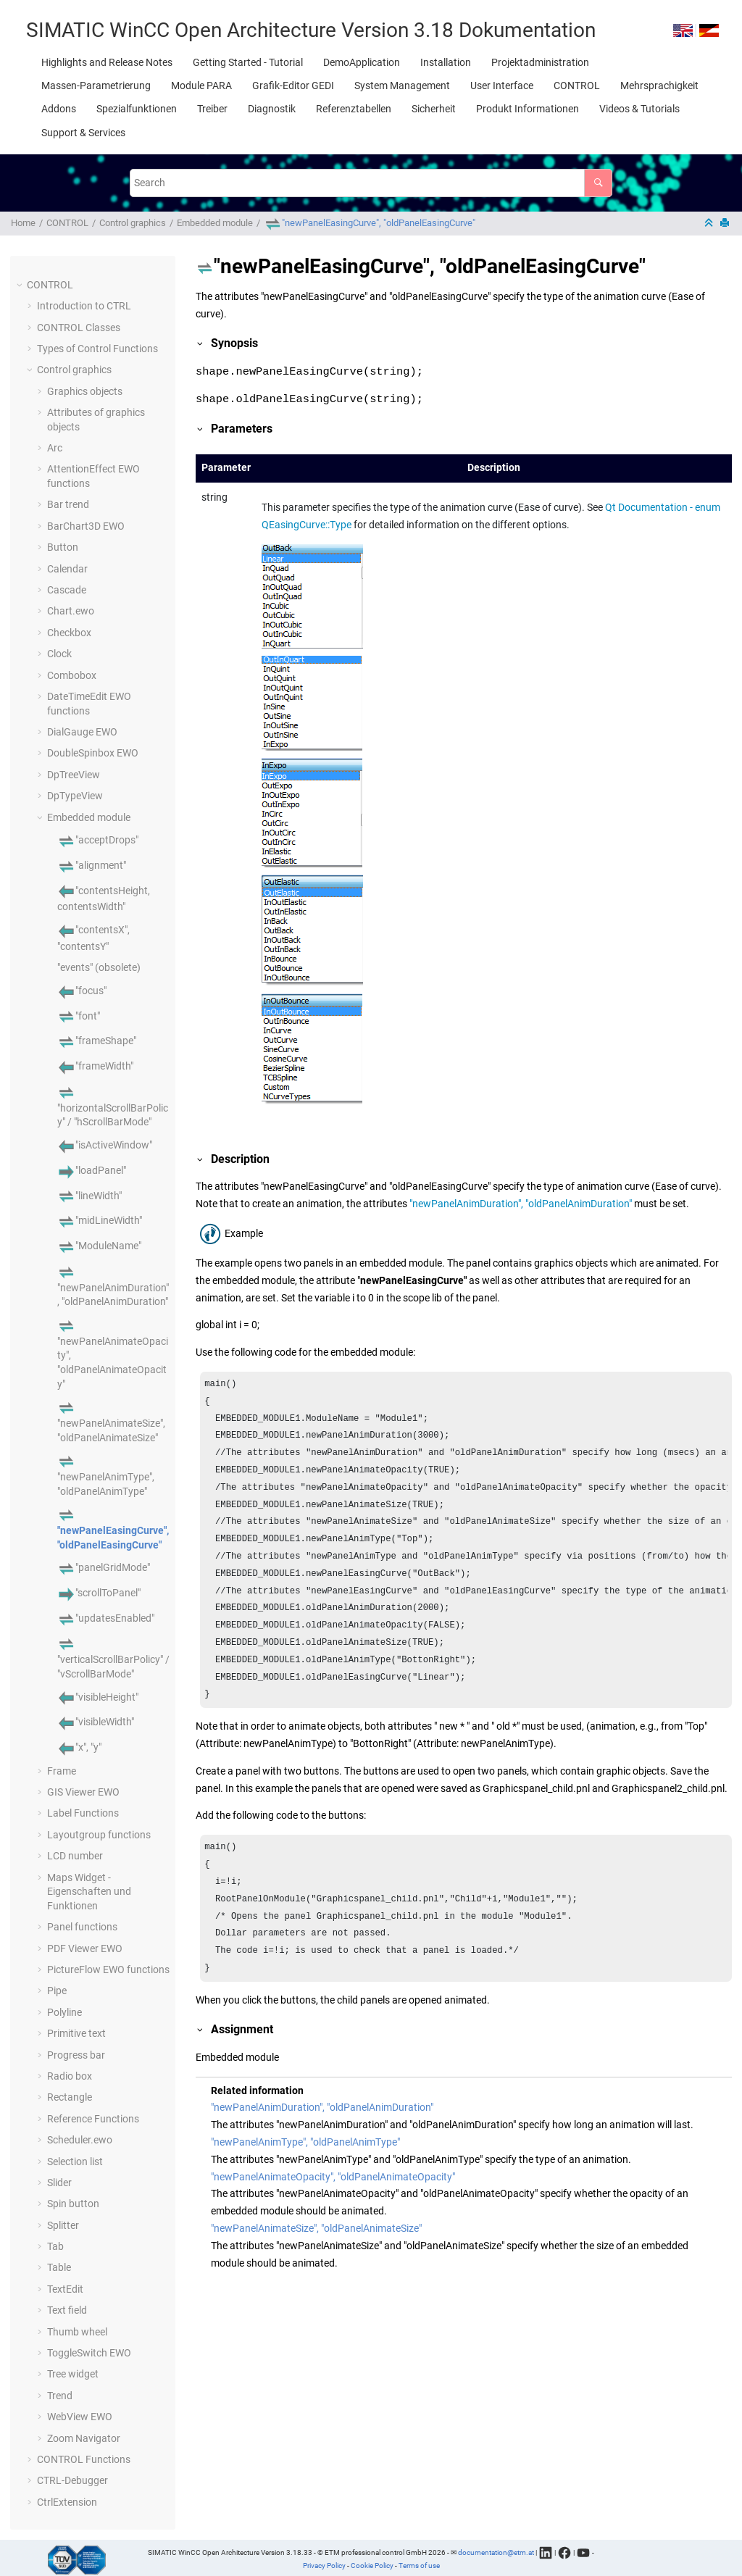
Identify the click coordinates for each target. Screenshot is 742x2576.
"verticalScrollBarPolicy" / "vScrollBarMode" (113, 1659)
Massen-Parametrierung (96, 85)
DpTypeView (75, 795)
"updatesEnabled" (105, 1618)
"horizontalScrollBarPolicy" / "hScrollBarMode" (112, 1106)
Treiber (212, 108)
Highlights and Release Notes (106, 62)
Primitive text (76, 2033)
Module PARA (201, 85)
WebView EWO (79, 2416)
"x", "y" (79, 1747)
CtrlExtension (67, 2502)
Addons (58, 108)
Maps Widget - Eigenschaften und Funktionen (89, 1892)
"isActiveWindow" (104, 1145)
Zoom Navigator (83, 2438)
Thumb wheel (77, 2332)
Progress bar (76, 2055)
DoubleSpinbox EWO (92, 753)
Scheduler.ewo (79, 2140)
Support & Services (83, 132)
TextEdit (65, 2289)
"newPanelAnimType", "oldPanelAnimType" (105, 1475)
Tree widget (73, 2374)
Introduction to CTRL (84, 306)
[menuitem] (107, 62)
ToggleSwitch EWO (89, 2353)
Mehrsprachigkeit (659, 85)
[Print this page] (726, 223)
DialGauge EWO (82, 732)
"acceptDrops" (97, 840)
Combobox (71, 675)
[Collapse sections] (710, 223)
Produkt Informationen (527, 108)
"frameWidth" (95, 1066)
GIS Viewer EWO (83, 1792)
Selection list (75, 2161)
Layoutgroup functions (99, 1835)
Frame (61, 1771)
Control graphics (132, 222)
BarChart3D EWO (86, 526)
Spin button (73, 2203)
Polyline (64, 2012)
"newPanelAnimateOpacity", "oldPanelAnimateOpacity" (333, 2177)
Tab (55, 2246)
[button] (21, 285)
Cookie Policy (372, 2565)
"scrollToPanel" (99, 1592)
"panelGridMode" (103, 1567)
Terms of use (419, 2565)
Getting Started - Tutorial (248, 62)
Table (59, 2267)
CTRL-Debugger (72, 2480)
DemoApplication (361, 62)
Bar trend (68, 504)
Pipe (57, 1990)
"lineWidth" (89, 1195)
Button (62, 547)
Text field (67, 2310)
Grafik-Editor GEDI (293, 85)
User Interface (501, 85)
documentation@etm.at (496, 2552)
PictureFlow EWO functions (108, 1969)
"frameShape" (96, 1040)
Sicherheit (434, 108)
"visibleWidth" (95, 1721)
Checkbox (69, 632)
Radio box (69, 2076)
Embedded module (215, 222)
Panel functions (82, 1927)
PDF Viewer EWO (84, 1948)
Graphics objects (84, 391)
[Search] (598, 183)
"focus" (82, 990)
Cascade (66, 590)
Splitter (63, 2225)
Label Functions (83, 1813)
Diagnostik (272, 108)
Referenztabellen (353, 108)
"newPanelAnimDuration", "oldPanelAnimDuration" (113, 1286)
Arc (54, 448)
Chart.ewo (70, 611)
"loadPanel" (91, 1170)
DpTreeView (73, 774)
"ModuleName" (99, 1245)
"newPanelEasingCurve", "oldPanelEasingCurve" (369, 222)
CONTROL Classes (78, 327)
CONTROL (577, 85)
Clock (59, 653)
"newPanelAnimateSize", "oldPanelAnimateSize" (111, 1422)
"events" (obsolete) (99, 967)
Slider (59, 2182)
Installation (445, 62)
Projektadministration (540, 62)
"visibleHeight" (97, 1697)
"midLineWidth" (99, 1220)
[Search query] (371, 183)
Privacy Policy (324, 2565)
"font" (78, 1016)
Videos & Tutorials (639, 108)
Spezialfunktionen (136, 108)
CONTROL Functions (83, 2459)
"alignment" (91, 865)
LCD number (75, 1856)
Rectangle (69, 2097)
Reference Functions (93, 2119)
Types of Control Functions (97, 348)
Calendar (67, 569)
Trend (59, 2395)
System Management (402, 85)
